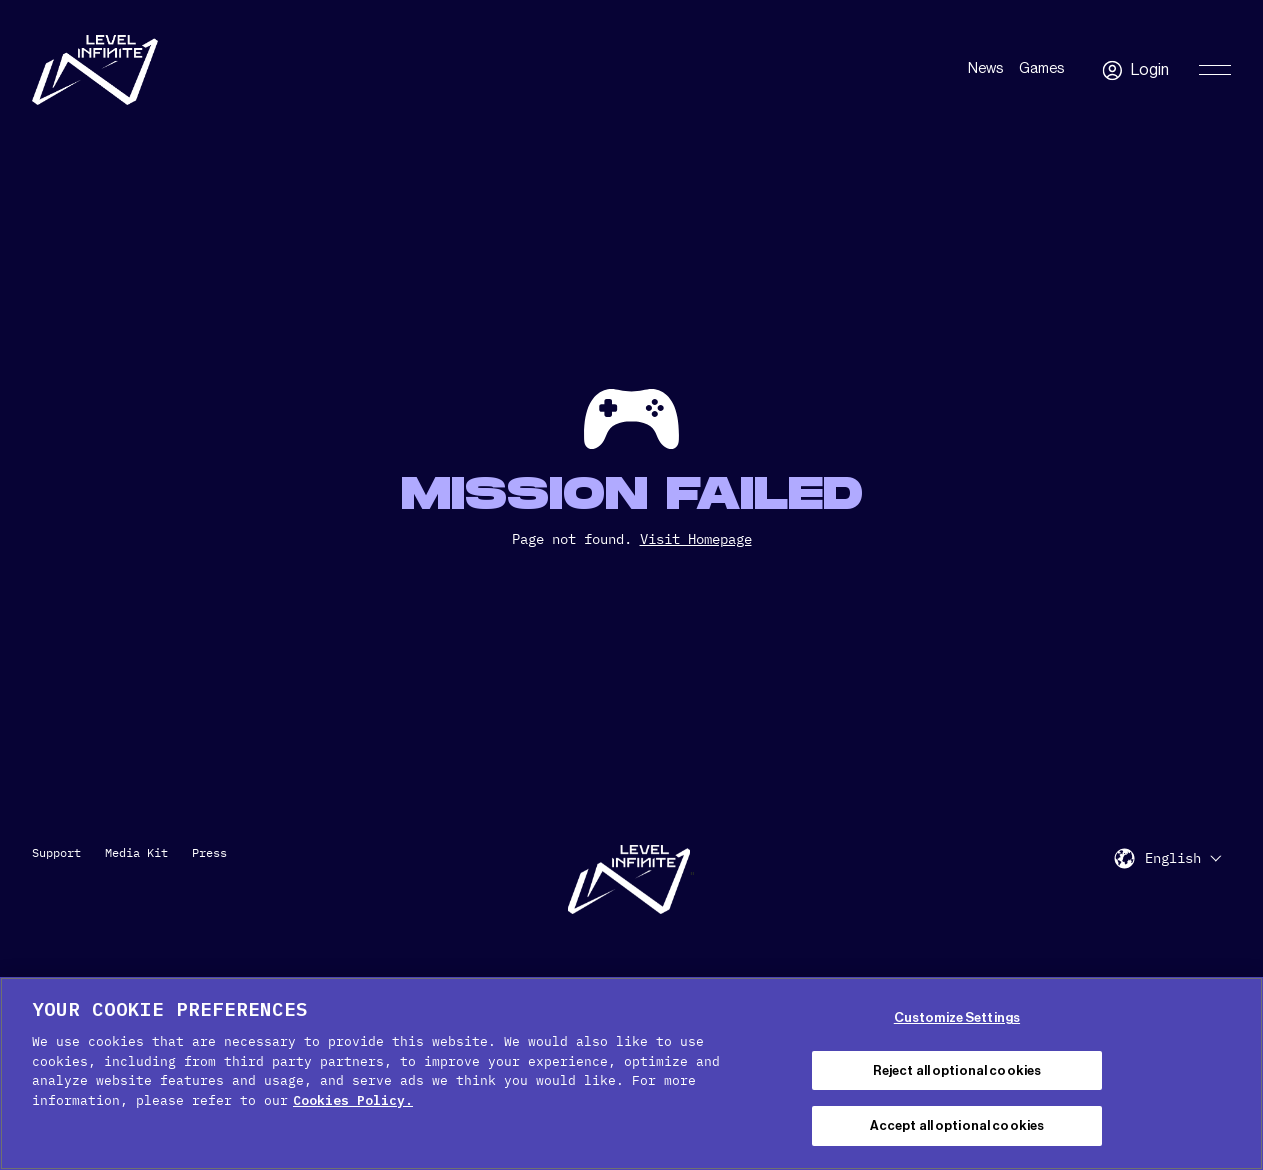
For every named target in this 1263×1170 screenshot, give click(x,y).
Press (209, 852)
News (985, 69)
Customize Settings (957, 1017)
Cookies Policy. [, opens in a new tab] (353, 1100)
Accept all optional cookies (957, 1125)
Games (1041, 69)
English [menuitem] (1173, 859)
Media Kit (136, 852)
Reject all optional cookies (957, 1070)
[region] (631, 1073)
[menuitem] (1183, 857)
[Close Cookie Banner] (1231, 1071)
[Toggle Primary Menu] (1215, 70)
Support (56, 852)
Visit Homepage (696, 539)
